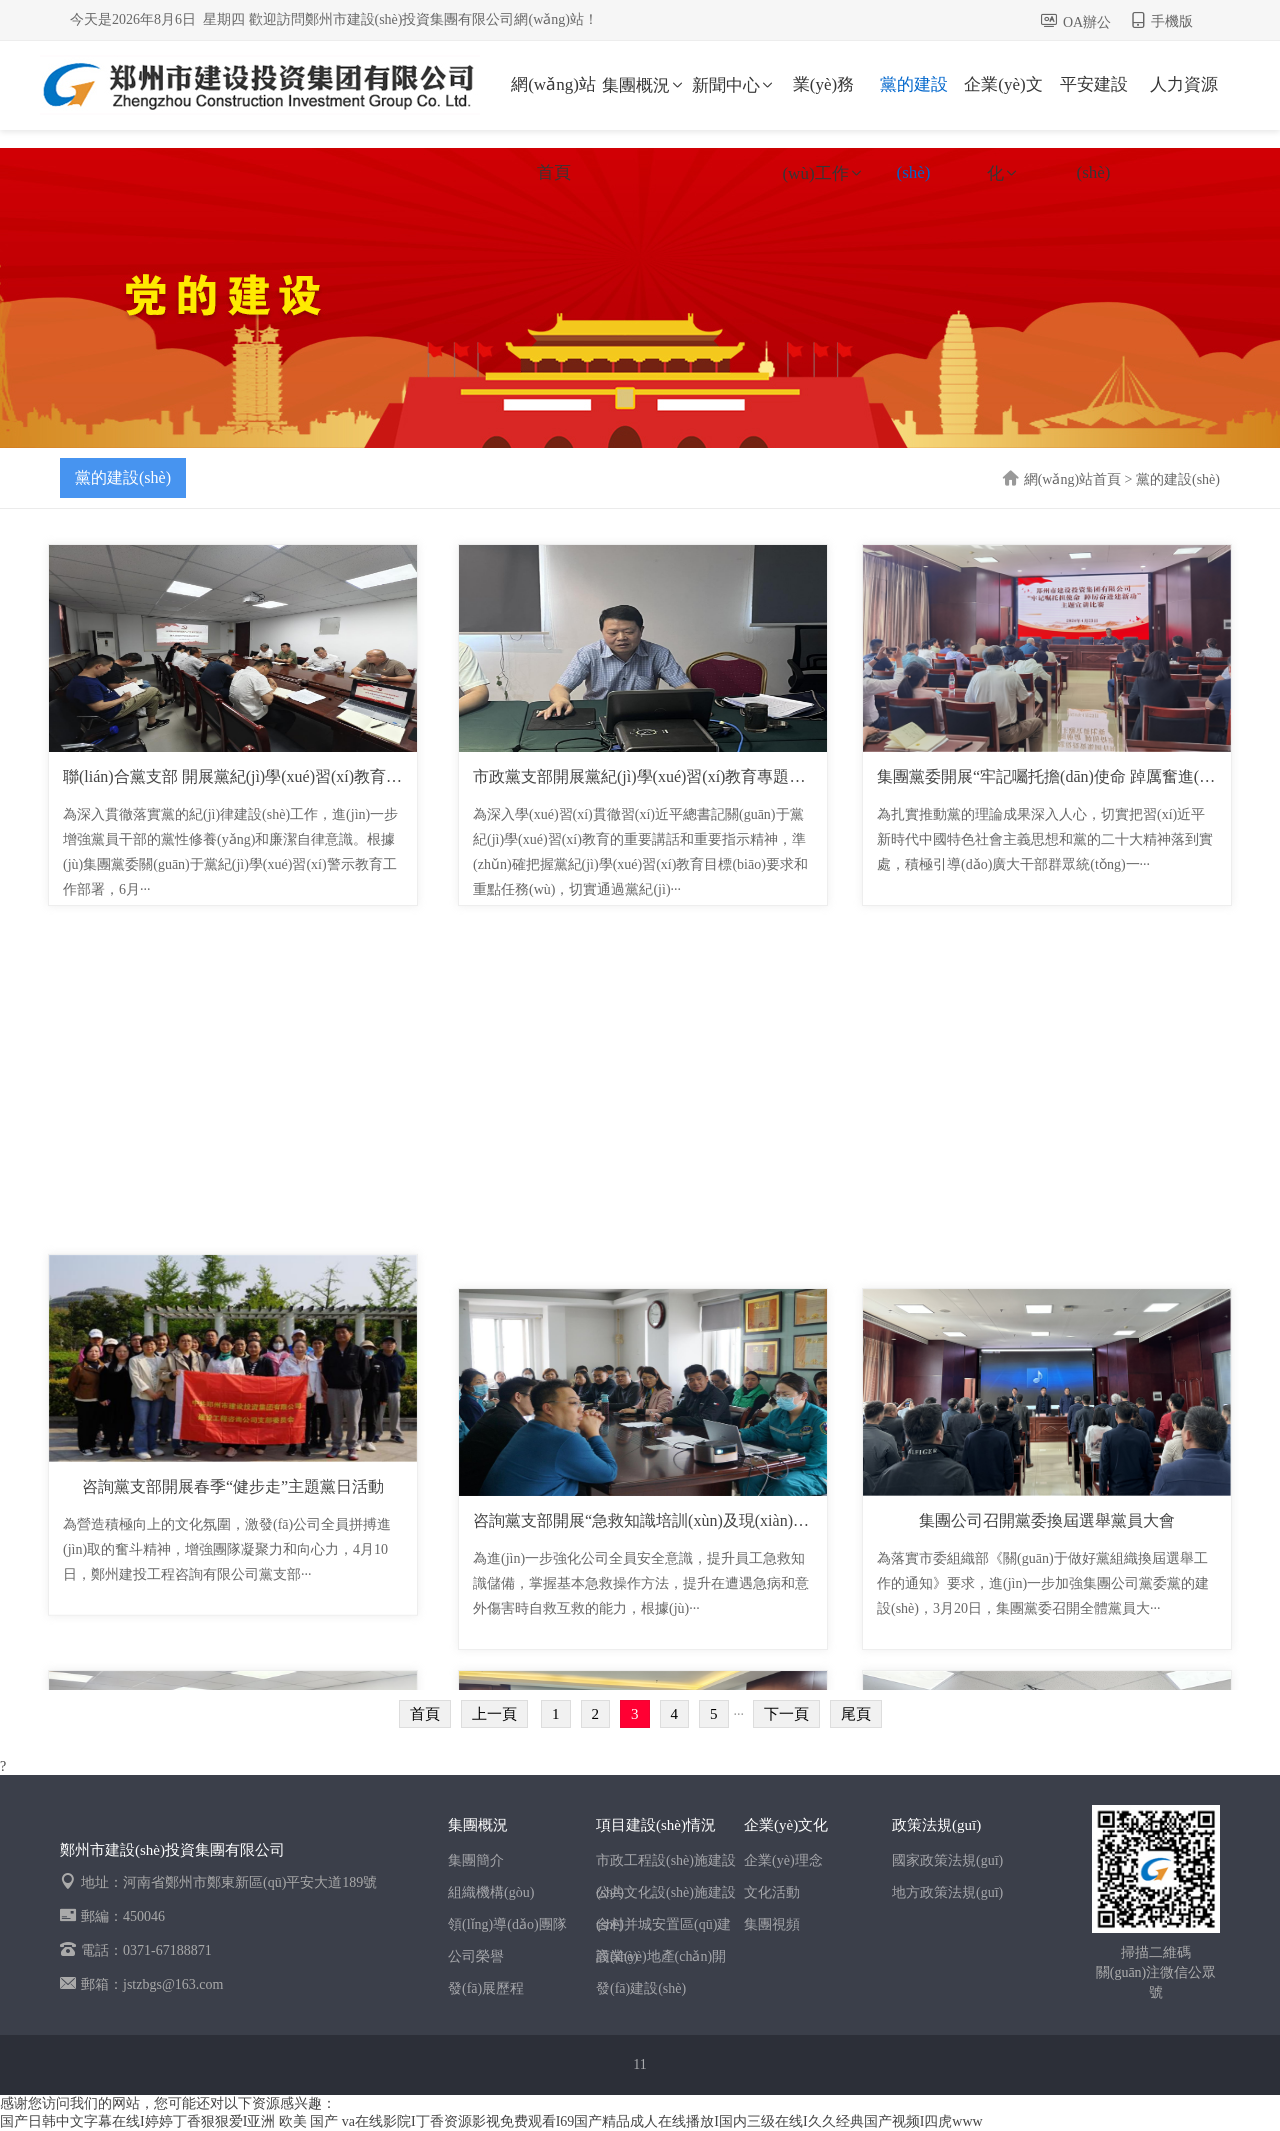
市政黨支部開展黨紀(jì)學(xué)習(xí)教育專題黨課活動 (663, 776)
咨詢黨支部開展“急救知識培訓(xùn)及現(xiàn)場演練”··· (666, 1520)
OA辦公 (1087, 22)
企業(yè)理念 (783, 1860)
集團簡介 (476, 1860)
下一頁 (786, 1714)
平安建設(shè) (1094, 102)
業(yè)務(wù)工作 (823, 102)
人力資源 (1184, 84)
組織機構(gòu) (491, 1892)
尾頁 (856, 1714)
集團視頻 (772, 1924)
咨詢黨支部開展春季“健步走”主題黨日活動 (233, 1520)
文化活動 (772, 1892)
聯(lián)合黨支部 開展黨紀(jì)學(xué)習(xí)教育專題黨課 (256, 776)
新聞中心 (734, 85)
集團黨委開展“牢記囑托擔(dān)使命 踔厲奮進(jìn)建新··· (1071, 776)
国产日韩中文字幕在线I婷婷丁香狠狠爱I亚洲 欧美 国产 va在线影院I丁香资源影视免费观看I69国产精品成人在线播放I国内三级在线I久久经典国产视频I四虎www (491, 2121)
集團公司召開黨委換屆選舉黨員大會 (1047, 1520)
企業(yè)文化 (1003, 102)
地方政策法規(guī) (947, 1892)
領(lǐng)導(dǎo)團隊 (507, 1924)
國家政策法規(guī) (947, 1860)
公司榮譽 (476, 1956)
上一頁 (494, 1714)
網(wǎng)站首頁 (553, 102)
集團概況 (644, 85)
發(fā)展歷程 (486, 1988)
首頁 (425, 1714)
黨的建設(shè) (914, 102)
